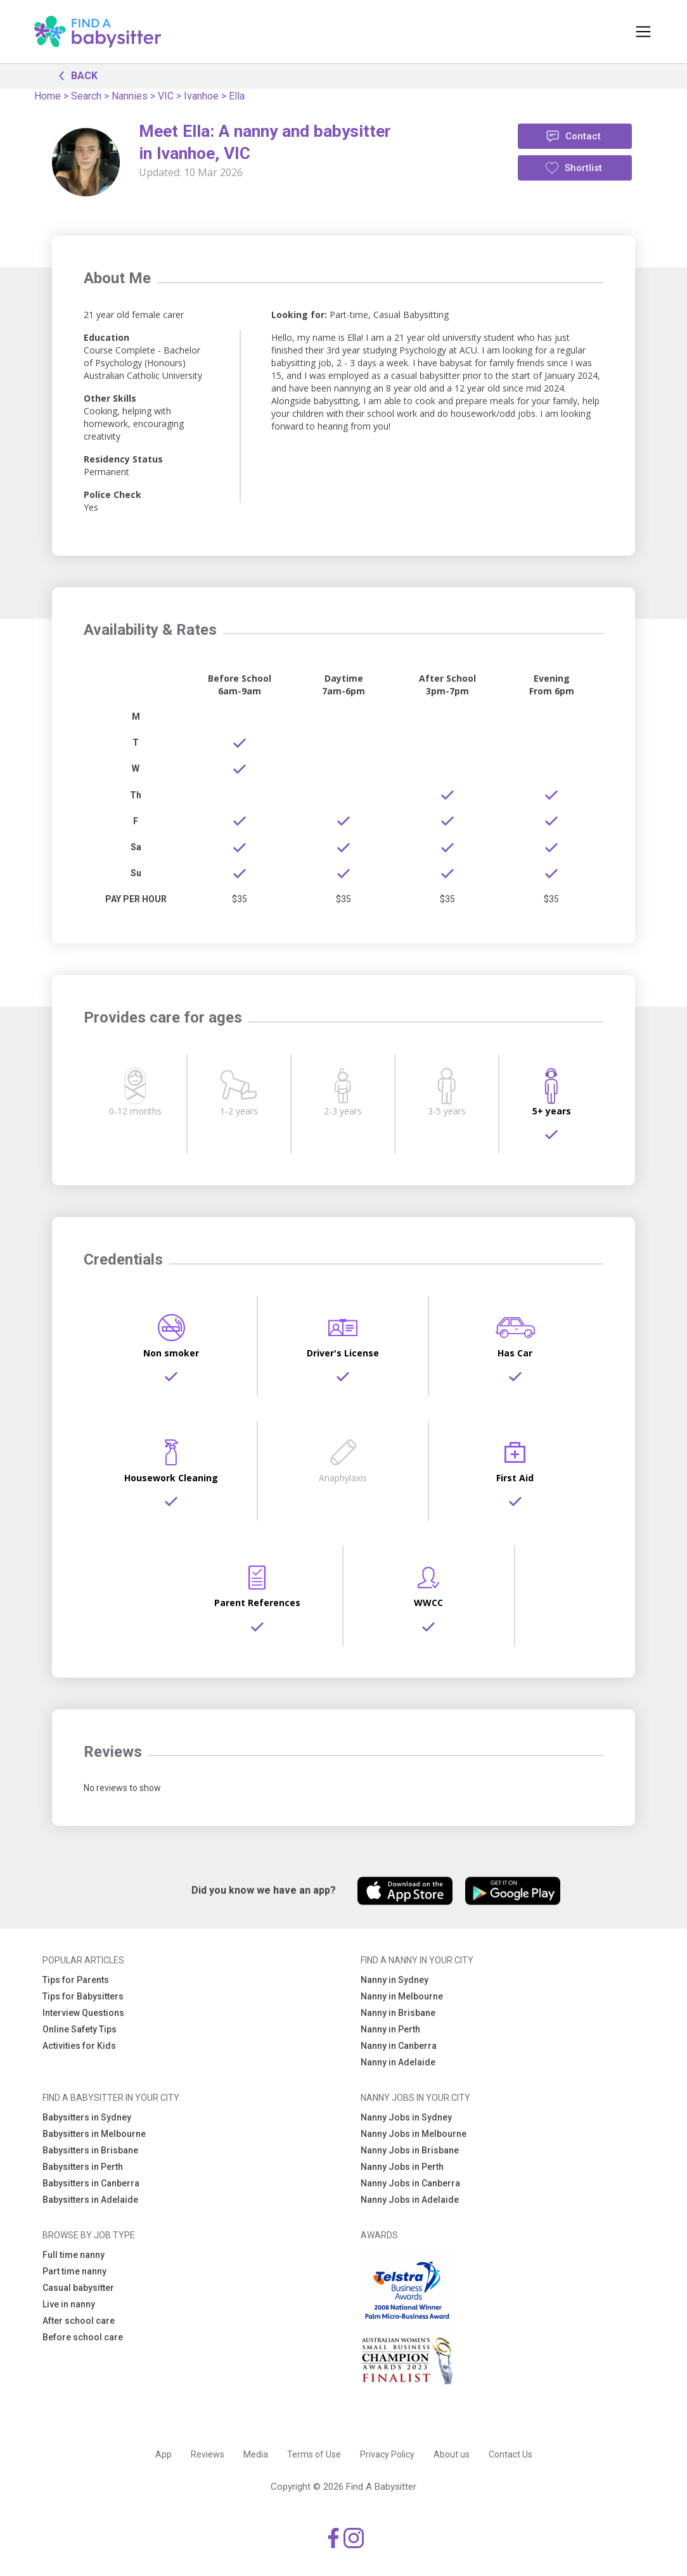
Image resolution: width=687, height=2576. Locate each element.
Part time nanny (74, 2271)
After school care (78, 2321)
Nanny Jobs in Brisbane (410, 2150)
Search (86, 96)
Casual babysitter (78, 2288)
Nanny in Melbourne (402, 1996)
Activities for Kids (79, 2046)
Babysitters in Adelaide (90, 2200)
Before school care (82, 2337)
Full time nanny (73, 2255)
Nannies (130, 96)
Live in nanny (68, 2304)
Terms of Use (314, 2454)
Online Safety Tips (79, 2029)
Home (47, 96)
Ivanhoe (201, 96)
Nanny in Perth (390, 2029)
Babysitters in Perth (82, 2167)
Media (255, 2454)
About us (451, 2454)
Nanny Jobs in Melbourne (413, 2134)
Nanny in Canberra (399, 2046)
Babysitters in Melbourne (94, 2134)
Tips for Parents (75, 1980)
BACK (75, 75)
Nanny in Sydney (394, 1980)
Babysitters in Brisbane (90, 2150)
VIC (166, 96)
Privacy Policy (387, 2454)
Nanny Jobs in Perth (402, 2167)
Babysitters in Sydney (86, 2117)
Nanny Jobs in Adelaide (410, 2200)
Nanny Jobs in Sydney (406, 2117)
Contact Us (510, 2454)
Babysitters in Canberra (90, 2183)
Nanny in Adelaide (398, 2062)
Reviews (207, 2454)
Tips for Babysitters (83, 1996)
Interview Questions (83, 2013)
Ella (237, 96)
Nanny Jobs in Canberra (410, 2183)
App (163, 2454)
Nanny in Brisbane (398, 2013)
